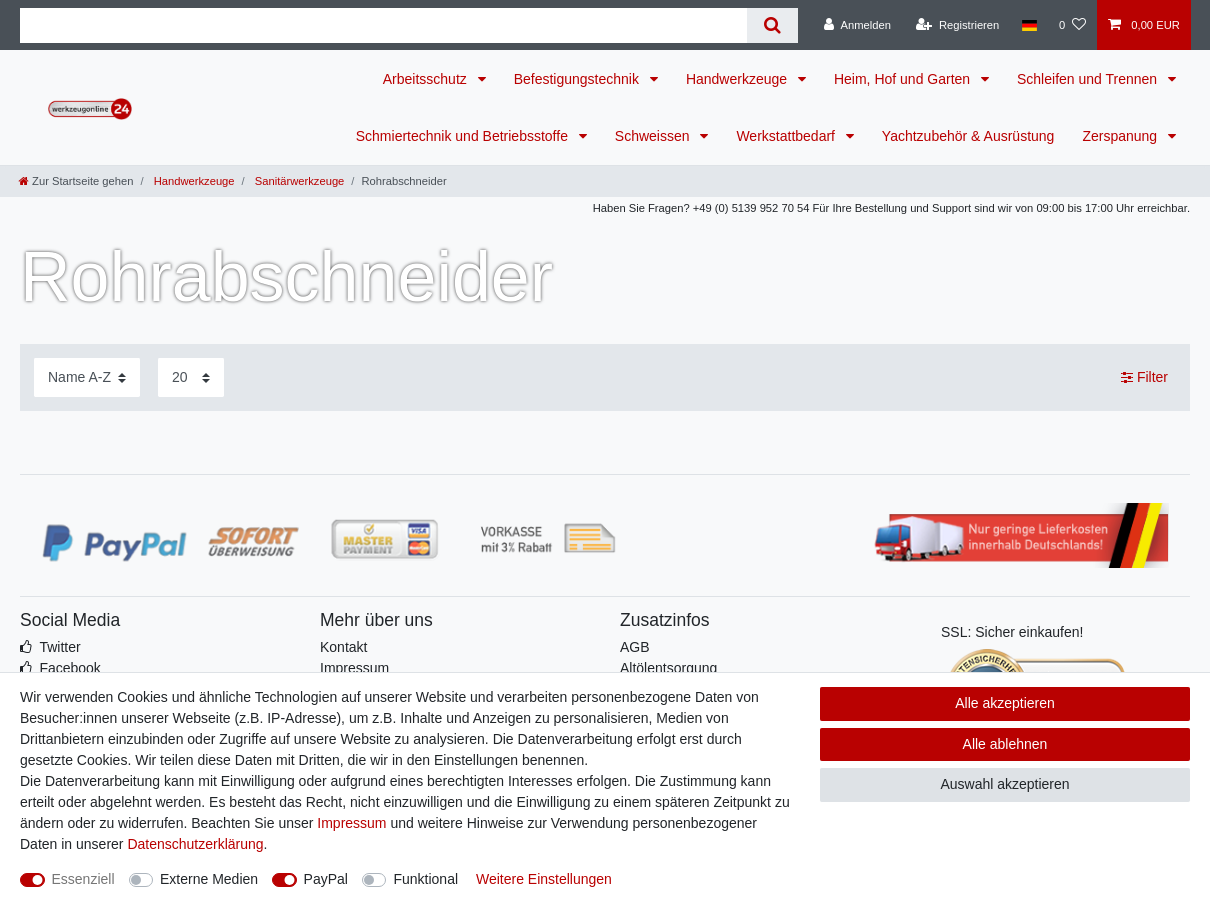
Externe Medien (209, 879)
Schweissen (654, 136)
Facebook (69, 668)
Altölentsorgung (668, 668)
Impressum (354, 668)
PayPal (326, 879)
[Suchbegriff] (383, 25)
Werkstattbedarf (787, 136)
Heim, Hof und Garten (904, 79)
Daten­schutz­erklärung (195, 844)
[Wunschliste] (1072, 25)
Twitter (59, 647)
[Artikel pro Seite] (191, 377)
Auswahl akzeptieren (1004, 784)
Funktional (425, 879)
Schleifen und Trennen (1089, 79)
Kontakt (343, 647)
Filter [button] (1144, 378)
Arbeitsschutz (427, 79)
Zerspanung (1121, 136)
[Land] (1028, 25)
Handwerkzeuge (738, 79)
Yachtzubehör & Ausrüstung (968, 136)
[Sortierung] (87, 377)
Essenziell (83, 879)
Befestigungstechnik (578, 79)
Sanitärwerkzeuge (298, 181)
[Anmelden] (857, 25)
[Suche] (772, 25)
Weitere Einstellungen (544, 879)
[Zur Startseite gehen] (76, 181)
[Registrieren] (957, 25)
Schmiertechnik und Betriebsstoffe (464, 136)
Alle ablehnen (1005, 744)
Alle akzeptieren (1005, 703)
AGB (635, 647)
